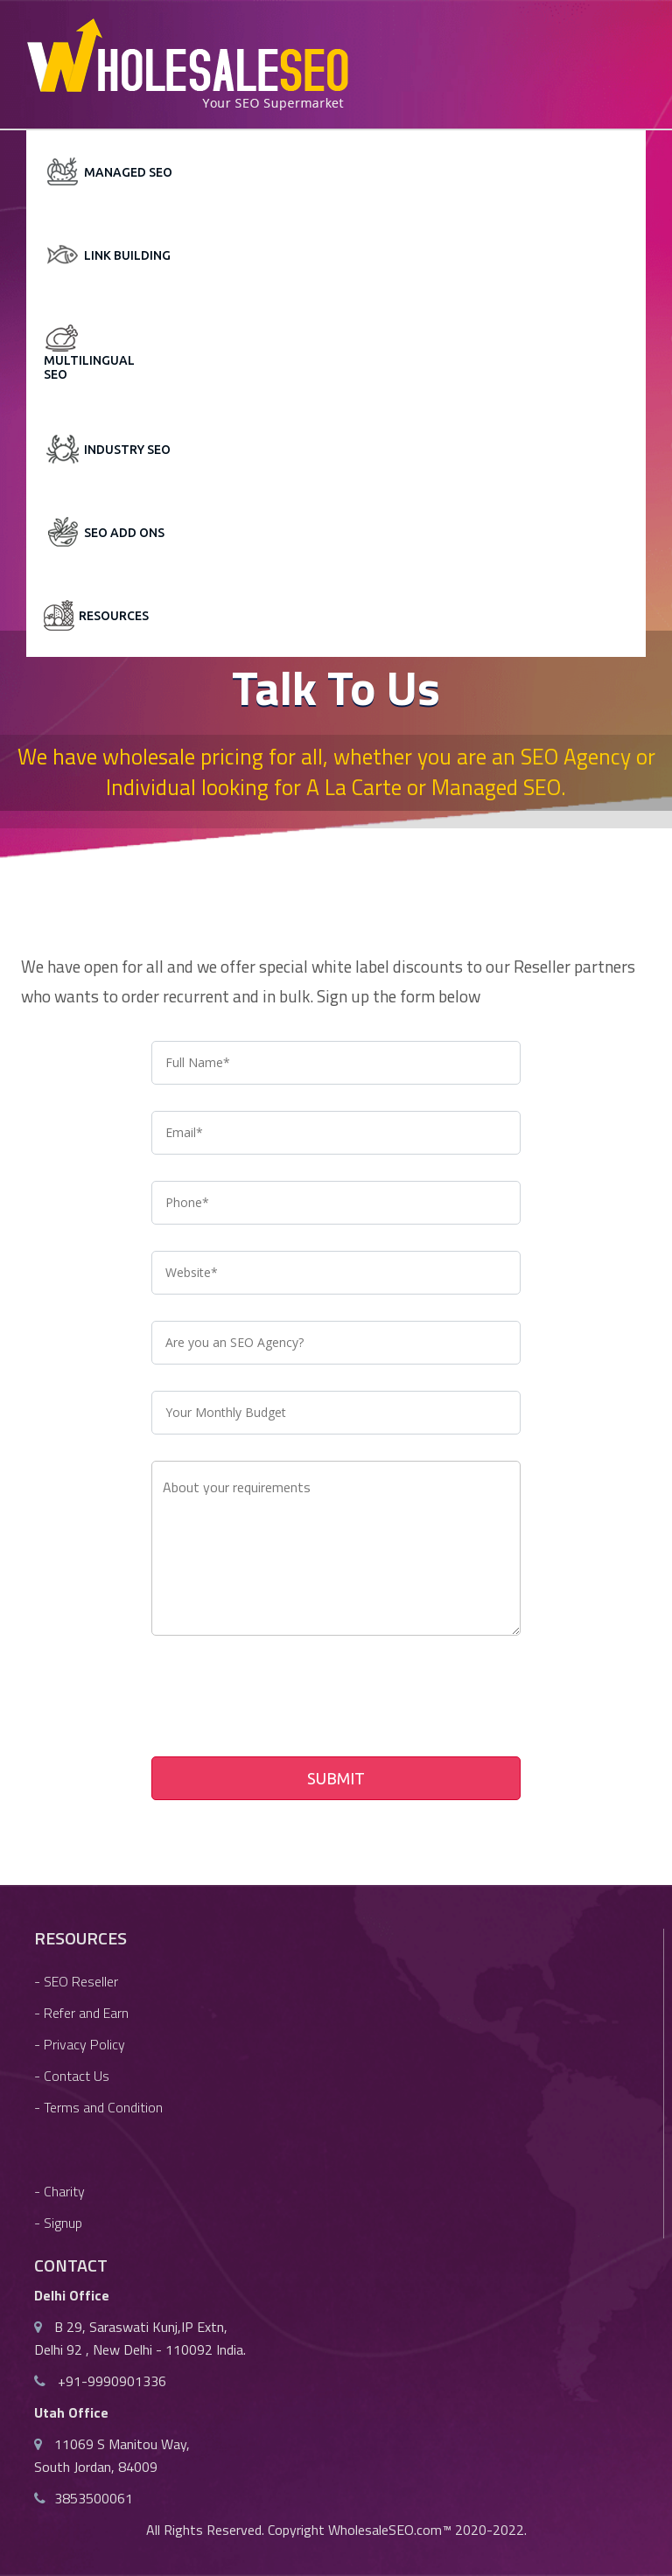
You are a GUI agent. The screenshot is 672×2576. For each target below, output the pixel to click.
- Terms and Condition (98, 2107)
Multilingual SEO (80, 367)
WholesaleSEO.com (385, 2529)
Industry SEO (127, 450)
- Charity (59, 2191)
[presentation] (284, 1700)
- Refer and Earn (81, 2012)
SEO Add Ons (124, 533)
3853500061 (93, 2498)
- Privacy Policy (79, 2044)
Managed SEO (128, 172)
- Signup (58, 2222)
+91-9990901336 (110, 2380)
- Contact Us (71, 2075)
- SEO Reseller (76, 1981)
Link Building (127, 255)
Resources (114, 616)
